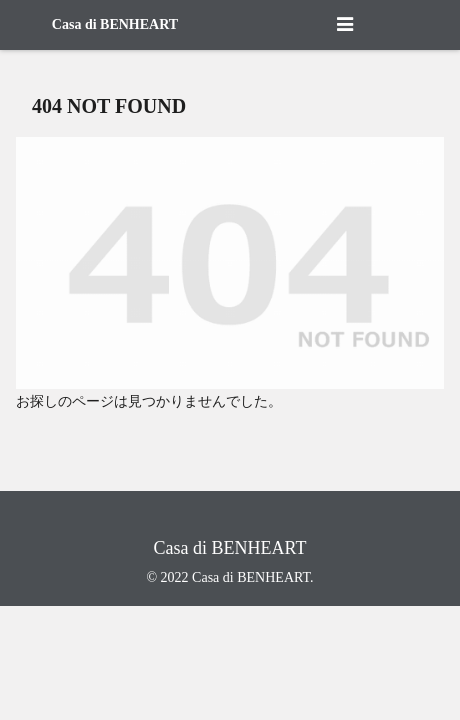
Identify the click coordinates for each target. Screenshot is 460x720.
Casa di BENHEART (115, 24)
